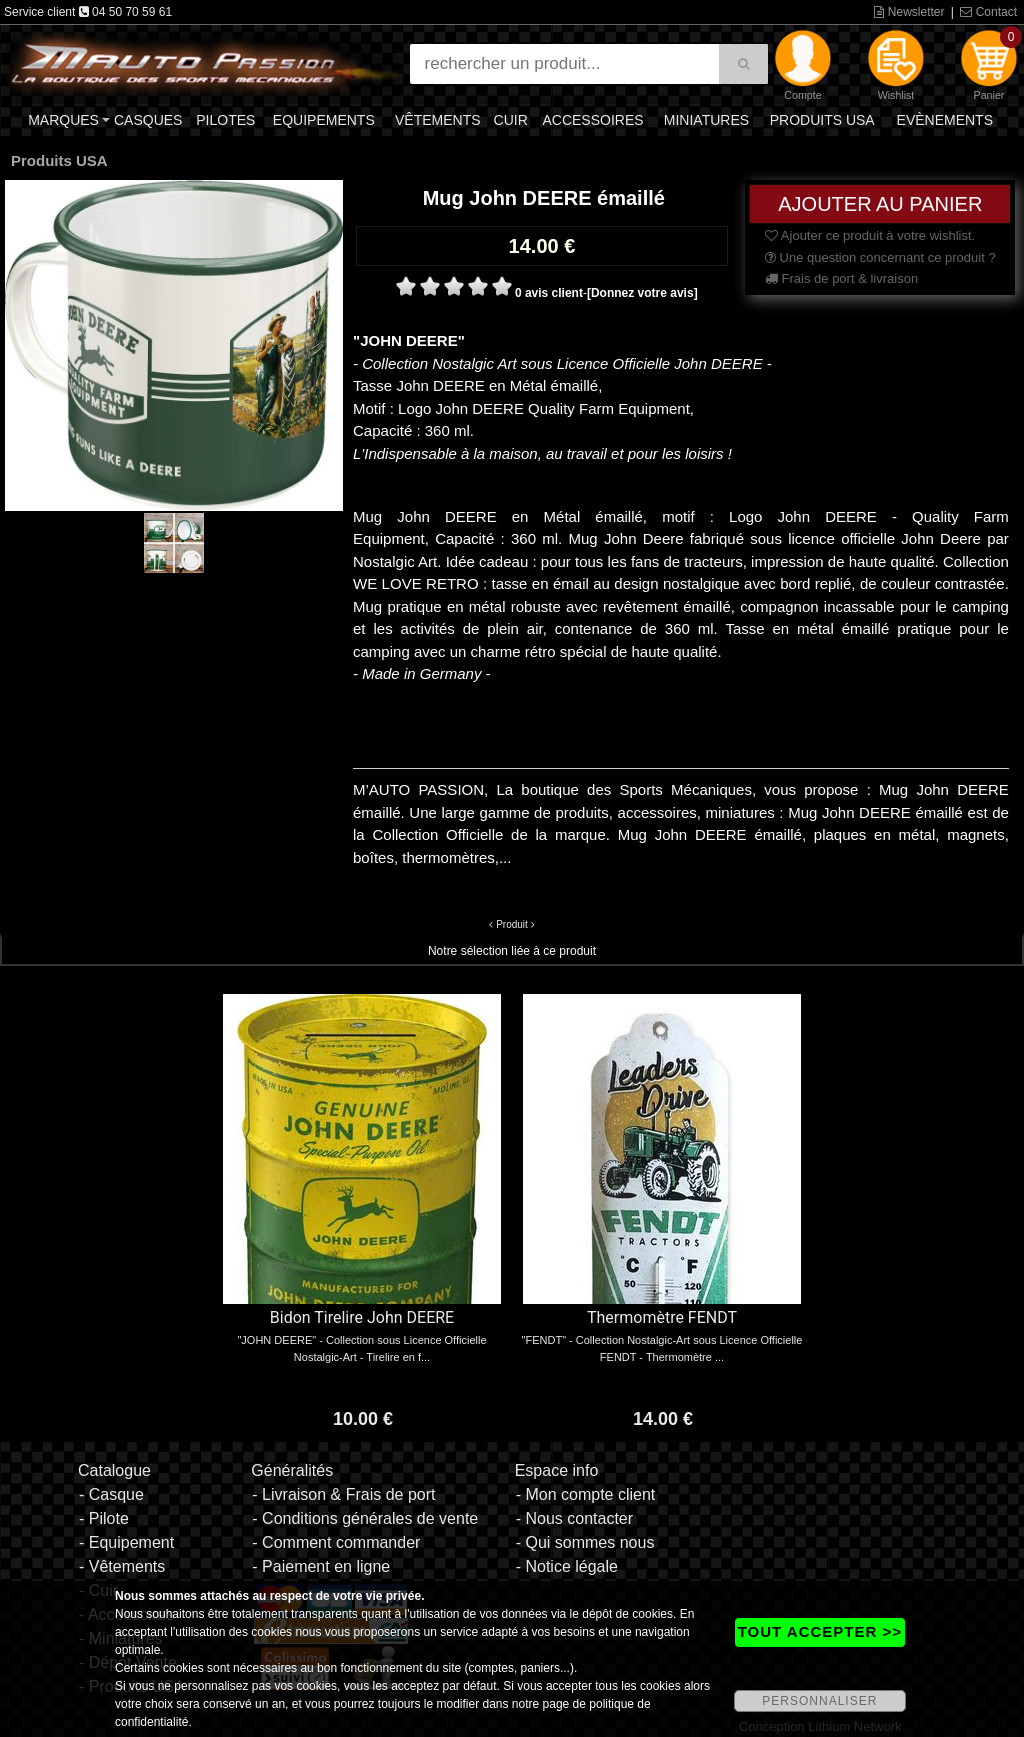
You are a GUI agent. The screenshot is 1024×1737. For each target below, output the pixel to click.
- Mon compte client (586, 1494)
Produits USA (822, 120)
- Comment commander (336, 1542)
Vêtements (438, 120)
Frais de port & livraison (841, 278)
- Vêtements (122, 1566)
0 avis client (549, 293)
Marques (63, 120)
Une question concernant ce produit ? (880, 257)
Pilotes (225, 120)
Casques (148, 120)
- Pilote (104, 1518)
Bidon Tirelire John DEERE (362, 1317)
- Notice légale (567, 1566)
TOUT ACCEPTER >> (820, 1631)
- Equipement (126, 1542)
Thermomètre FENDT (662, 1317)
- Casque (111, 1494)
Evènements (945, 120)
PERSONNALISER (819, 1701)
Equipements (324, 120)
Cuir (511, 120)
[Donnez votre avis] (642, 293)
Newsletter (909, 12)
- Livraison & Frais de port (343, 1494)
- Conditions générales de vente (365, 1518)
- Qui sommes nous (585, 1542)
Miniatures (706, 120)
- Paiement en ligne (321, 1566)
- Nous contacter (574, 1518)
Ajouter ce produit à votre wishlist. (870, 235)
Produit (512, 924)
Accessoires (592, 120)
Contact (988, 12)
